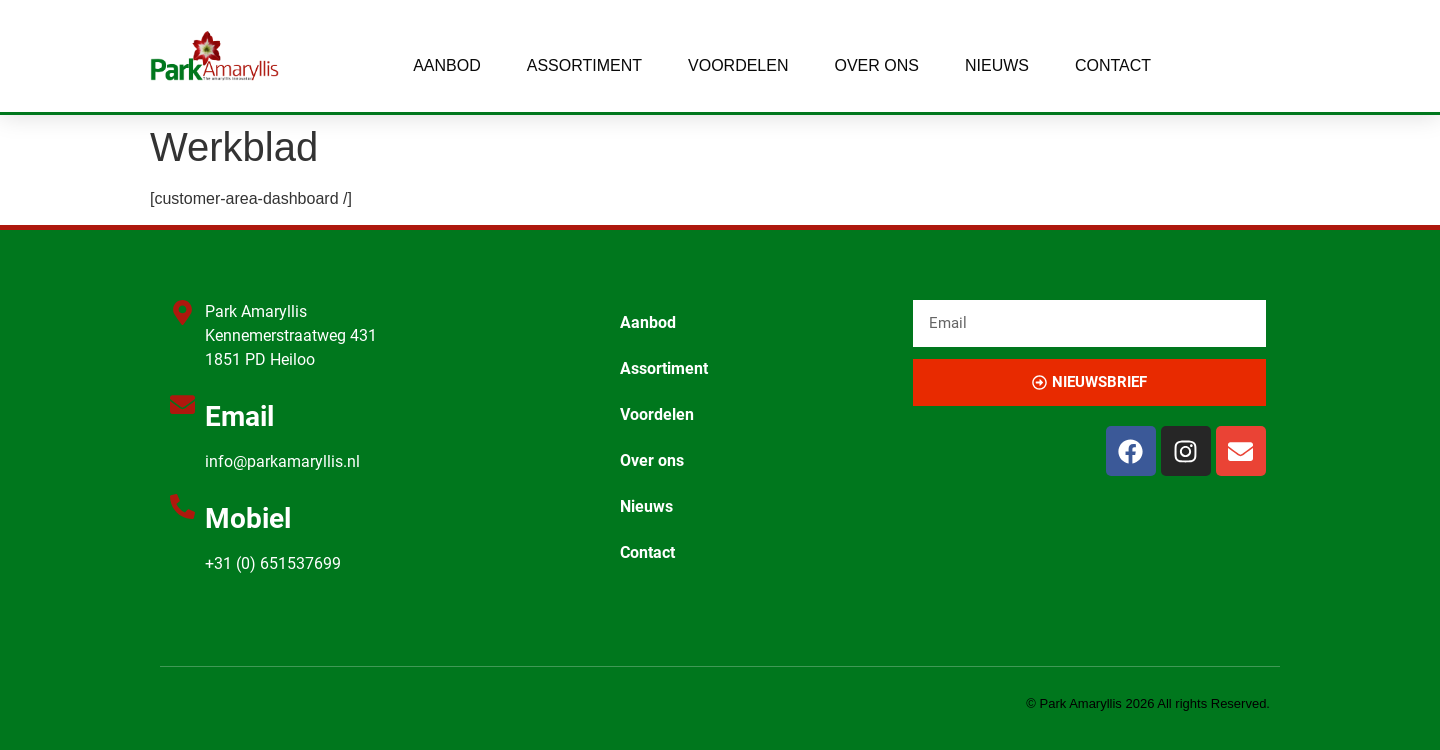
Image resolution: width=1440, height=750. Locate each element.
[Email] (182, 404)
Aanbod (447, 65)
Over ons (876, 65)
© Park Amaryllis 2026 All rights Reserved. (1148, 703)
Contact (1113, 65)
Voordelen (738, 65)
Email (239, 416)
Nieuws (997, 65)
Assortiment (584, 65)
